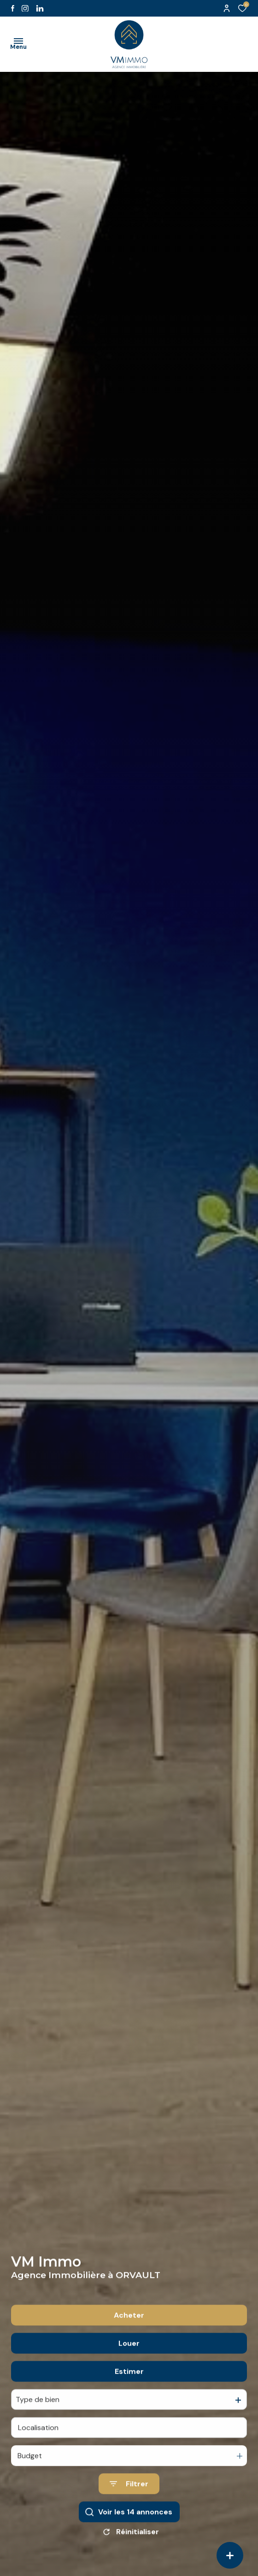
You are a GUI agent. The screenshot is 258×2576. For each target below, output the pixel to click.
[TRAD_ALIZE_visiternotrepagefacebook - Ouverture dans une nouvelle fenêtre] (12, 8)
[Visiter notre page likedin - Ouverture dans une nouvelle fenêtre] (40, 8)
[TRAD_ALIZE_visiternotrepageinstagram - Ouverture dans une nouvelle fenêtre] (25, 8)
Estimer (129, 2395)
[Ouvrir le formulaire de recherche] (129, 2508)
